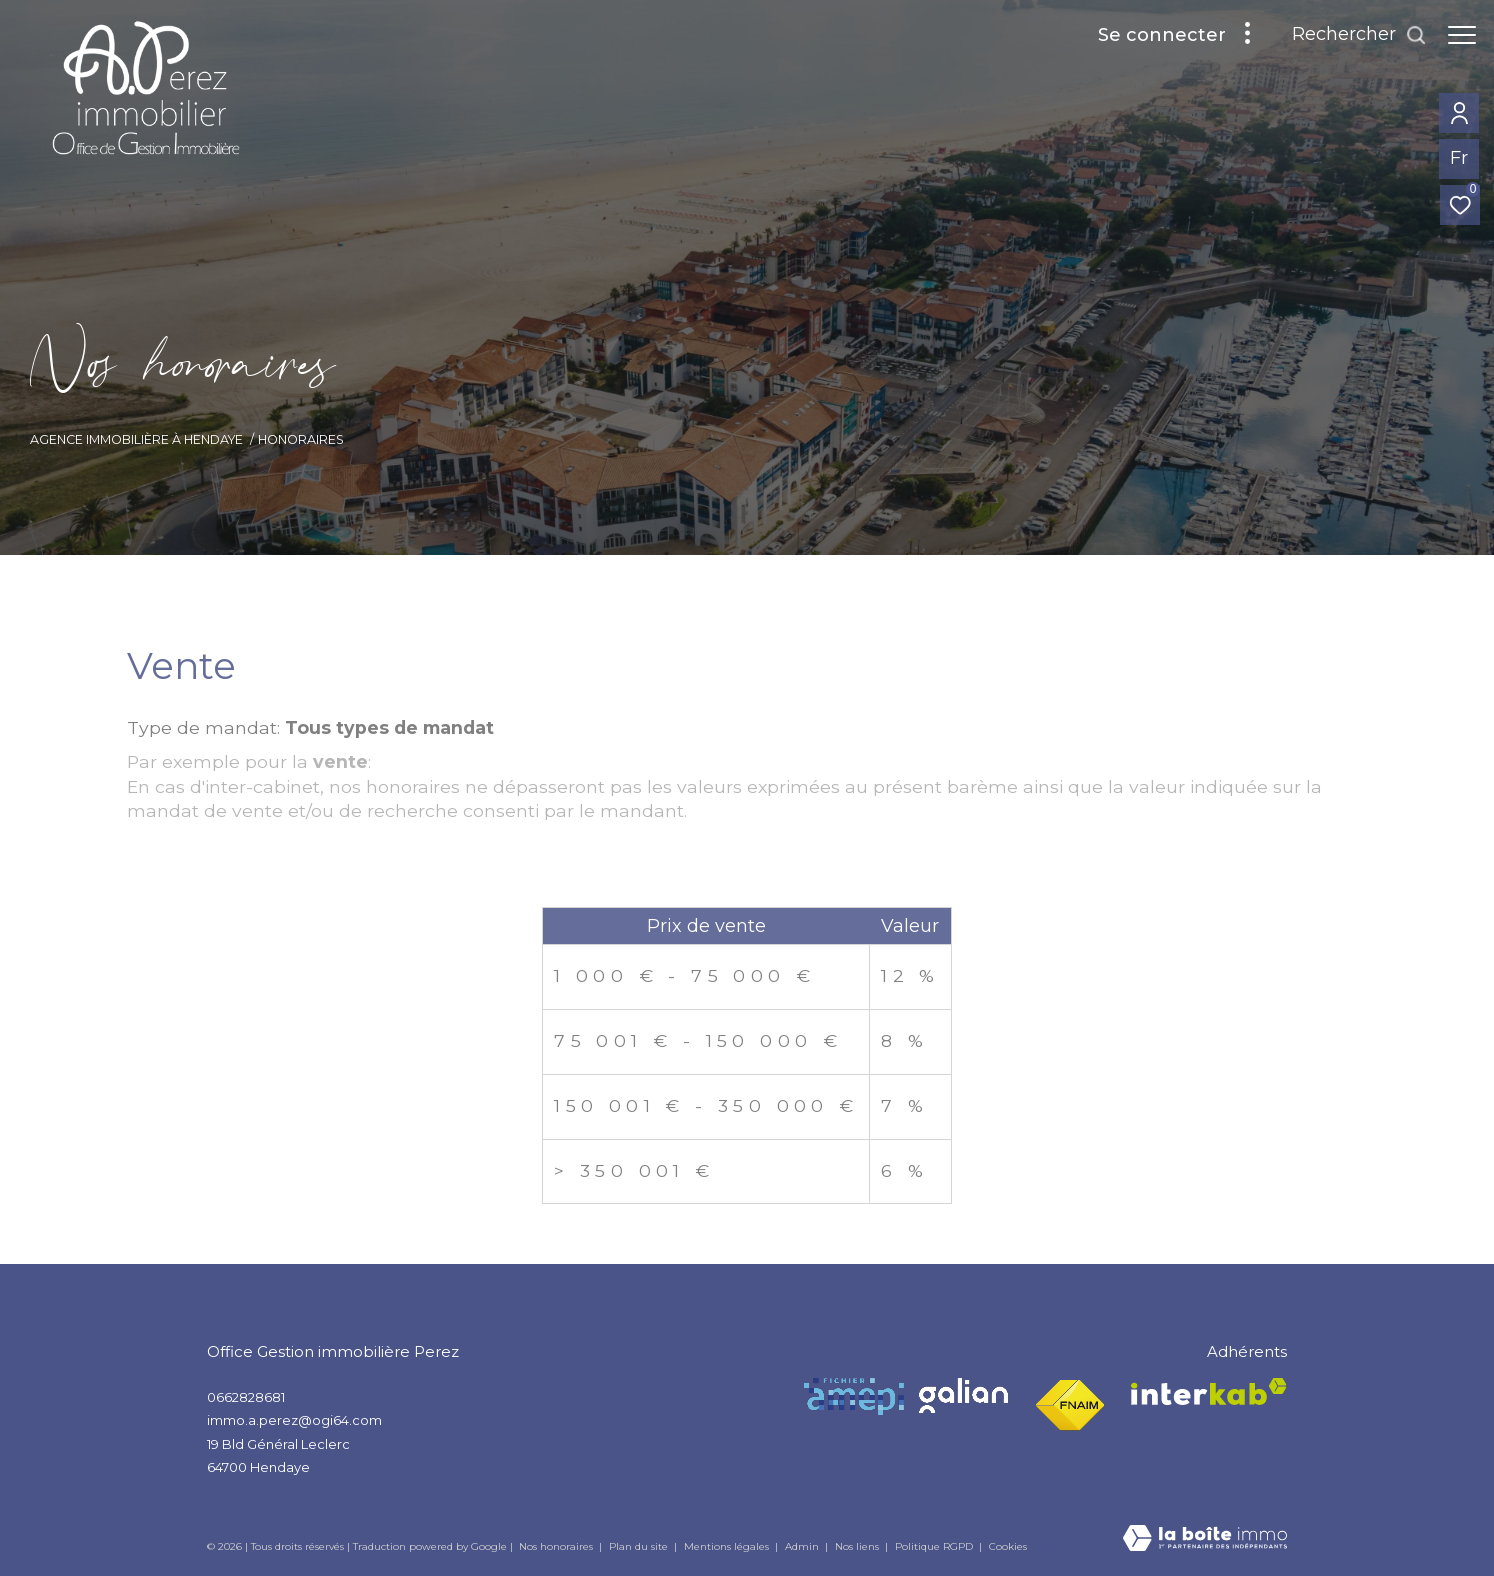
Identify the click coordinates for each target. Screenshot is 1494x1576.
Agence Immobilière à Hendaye (136, 439)
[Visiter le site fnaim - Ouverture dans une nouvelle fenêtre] (1069, 1406)
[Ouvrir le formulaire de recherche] (1359, 35)
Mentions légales (728, 1546)
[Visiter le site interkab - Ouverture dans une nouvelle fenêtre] (1209, 1391)
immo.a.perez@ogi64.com (294, 1420)
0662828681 (246, 1397)
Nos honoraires (556, 1546)
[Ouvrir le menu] (1462, 35)
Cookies (1008, 1547)
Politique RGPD (934, 1546)
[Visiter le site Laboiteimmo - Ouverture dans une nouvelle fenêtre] (1205, 1539)
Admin (803, 1546)
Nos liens (858, 1546)
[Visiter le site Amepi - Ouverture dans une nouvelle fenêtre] (854, 1396)
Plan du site (640, 1546)
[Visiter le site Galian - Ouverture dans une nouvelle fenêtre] (963, 1395)
